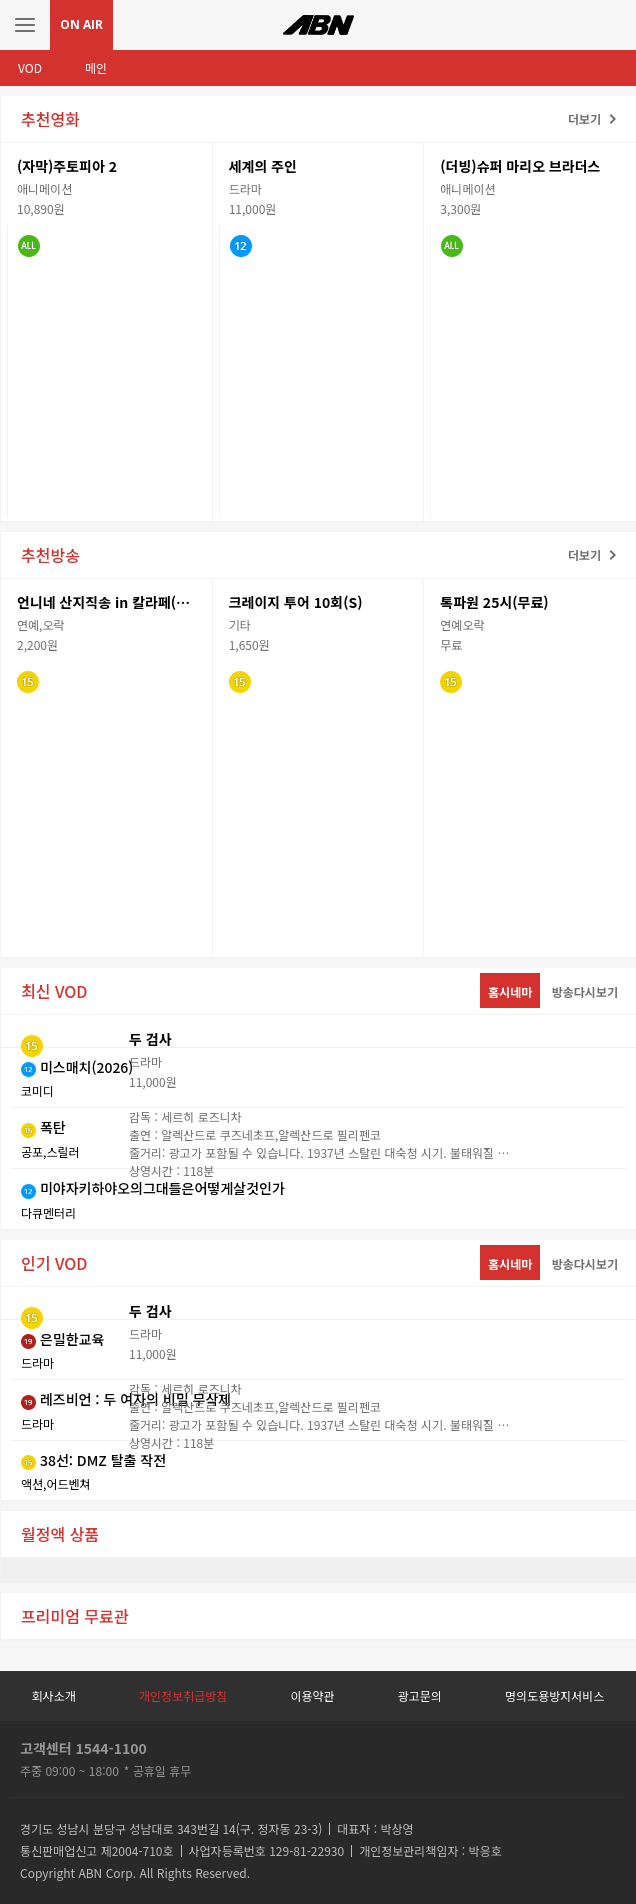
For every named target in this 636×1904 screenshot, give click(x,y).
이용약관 (312, 1695)
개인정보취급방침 (183, 1695)
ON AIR (81, 24)
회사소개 (54, 1695)
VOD (30, 67)
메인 (96, 67)
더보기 (584, 119)
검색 (611, 25)
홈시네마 (510, 991)
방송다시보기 (585, 991)
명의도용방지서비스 (554, 1695)
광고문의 (420, 1695)
